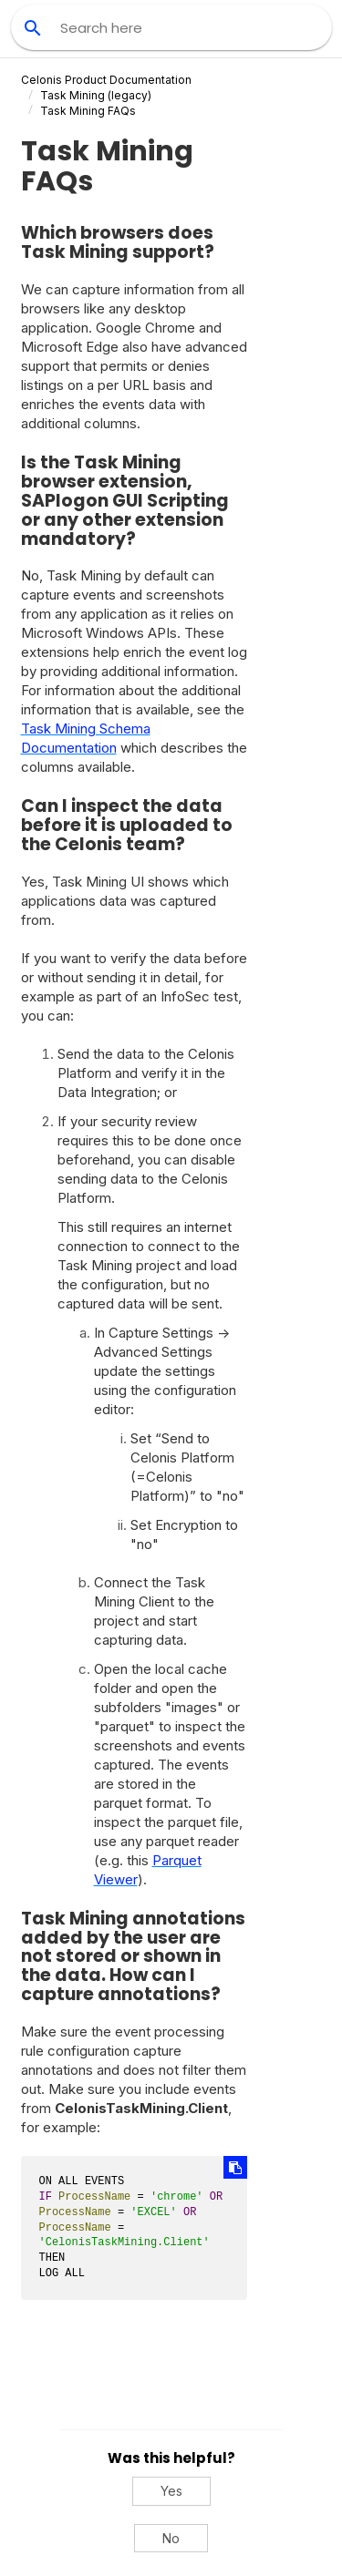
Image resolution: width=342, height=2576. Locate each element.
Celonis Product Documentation (106, 80)
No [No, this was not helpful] (171, 2538)
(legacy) (95, 95)
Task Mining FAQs (88, 111)
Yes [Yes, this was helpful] (171, 2491)
